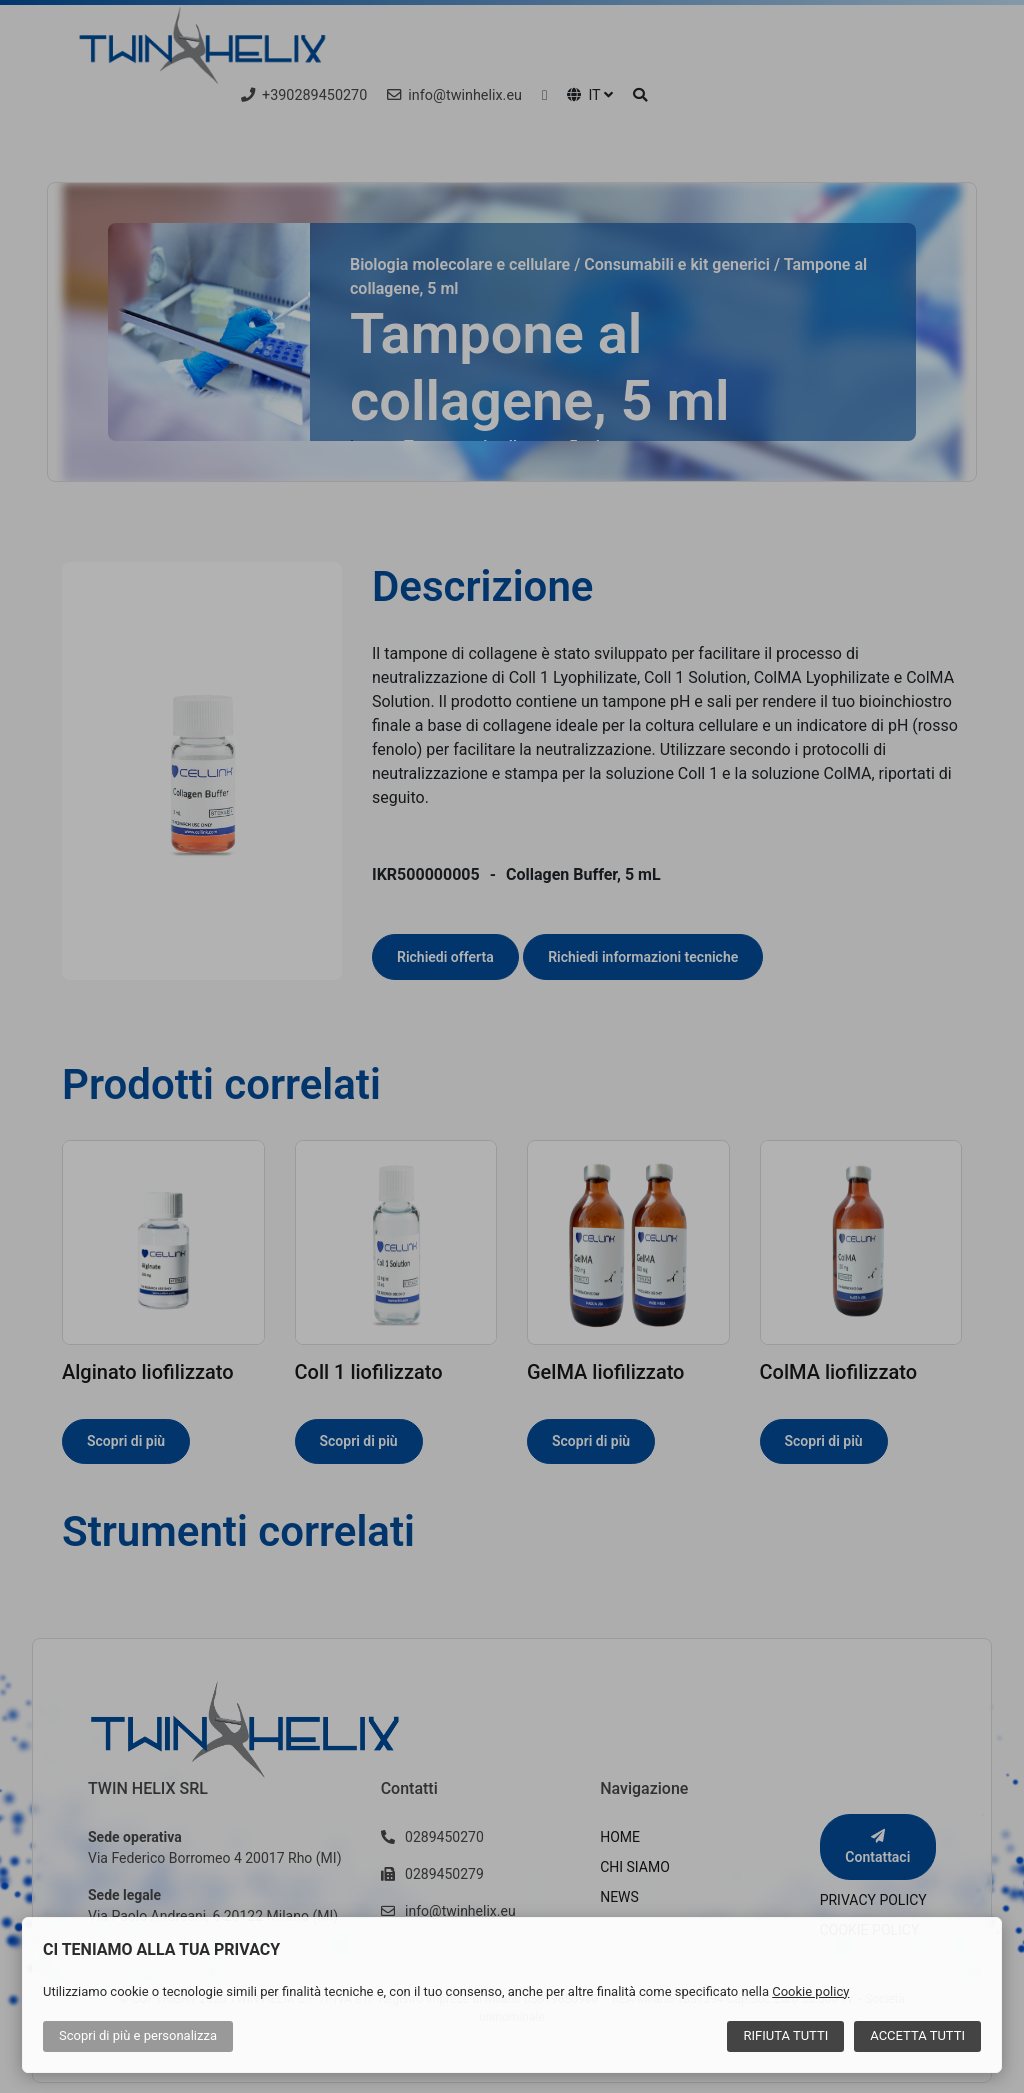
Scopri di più (138, 2035)
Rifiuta (785, 2035)
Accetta (917, 2035)
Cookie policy (810, 1991)
